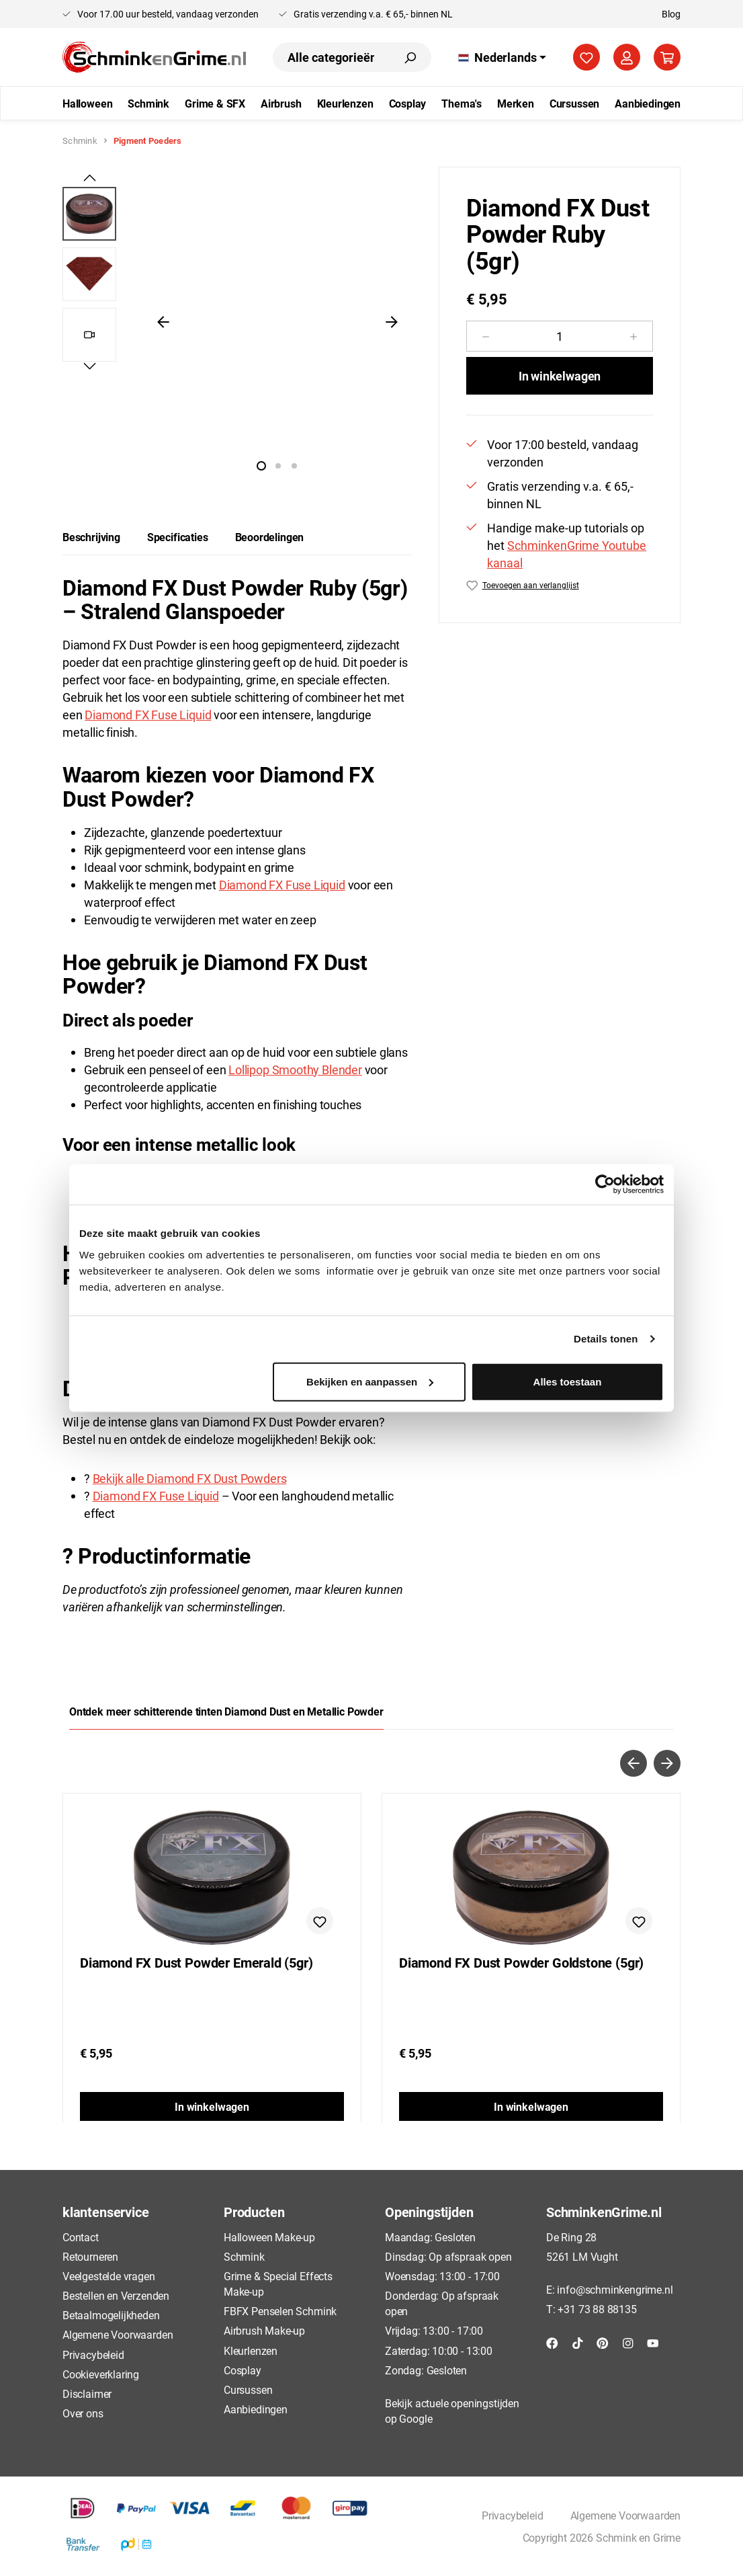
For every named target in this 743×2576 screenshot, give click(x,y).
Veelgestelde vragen (108, 2276)
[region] (237, 321)
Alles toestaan (567, 1381)
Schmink (244, 2256)
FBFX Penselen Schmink (280, 2311)
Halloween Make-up (269, 2237)
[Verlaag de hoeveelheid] (485, 336)
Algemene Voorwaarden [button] (625, 2515)
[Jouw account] (626, 57)
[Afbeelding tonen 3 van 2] (294, 466)
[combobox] (331, 57)
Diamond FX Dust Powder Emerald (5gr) (196, 1963)
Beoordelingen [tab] (269, 537)
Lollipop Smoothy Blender (295, 1069)
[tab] (91, 537)
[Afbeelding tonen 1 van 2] (261, 465)
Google (415, 2418)
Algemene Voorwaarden (117, 2334)
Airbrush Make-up (264, 2330)
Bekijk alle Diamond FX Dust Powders (190, 1478)
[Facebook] (552, 2342)
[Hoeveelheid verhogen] (634, 336)
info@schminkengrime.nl (614, 2289)
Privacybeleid (93, 2354)
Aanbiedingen (256, 2409)
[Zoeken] (409, 57)
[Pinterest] (603, 2342)
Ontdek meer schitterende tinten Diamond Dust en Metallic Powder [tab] (226, 1711)
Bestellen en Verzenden (115, 2295)
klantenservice (105, 2211)
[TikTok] (578, 2342)
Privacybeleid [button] (512, 2515)
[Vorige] (163, 321)
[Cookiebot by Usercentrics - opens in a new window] (605, 1184)
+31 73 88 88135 (597, 2309)
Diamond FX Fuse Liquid (148, 715)
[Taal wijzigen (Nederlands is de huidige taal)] (502, 57)
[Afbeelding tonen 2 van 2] (278, 466)
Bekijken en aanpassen (369, 1381)
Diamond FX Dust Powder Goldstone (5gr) (521, 1963)
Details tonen (606, 1338)
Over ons (82, 2413)
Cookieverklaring (100, 2374)
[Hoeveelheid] (559, 336)
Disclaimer (87, 2393)
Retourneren (90, 2256)
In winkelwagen (560, 376)
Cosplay (242, 2370)
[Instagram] (628, 2342)
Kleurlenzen (250, 2350)
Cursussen (248, 2389)
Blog (671, 13)
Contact (80, 2237)
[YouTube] (653, 2342)
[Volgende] (391, 321)
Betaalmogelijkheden (111, 2315)
